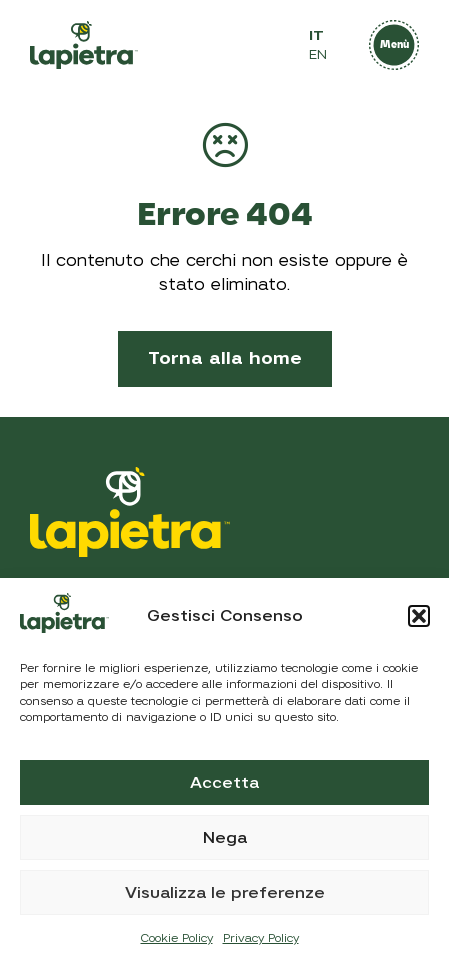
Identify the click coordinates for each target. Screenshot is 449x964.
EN (318, 54)
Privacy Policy (261, 938)
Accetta (224, 783)
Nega (225, 838)
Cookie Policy (177, 938)
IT (316, 35)
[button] (419, 616)
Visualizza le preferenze (225, 893)
